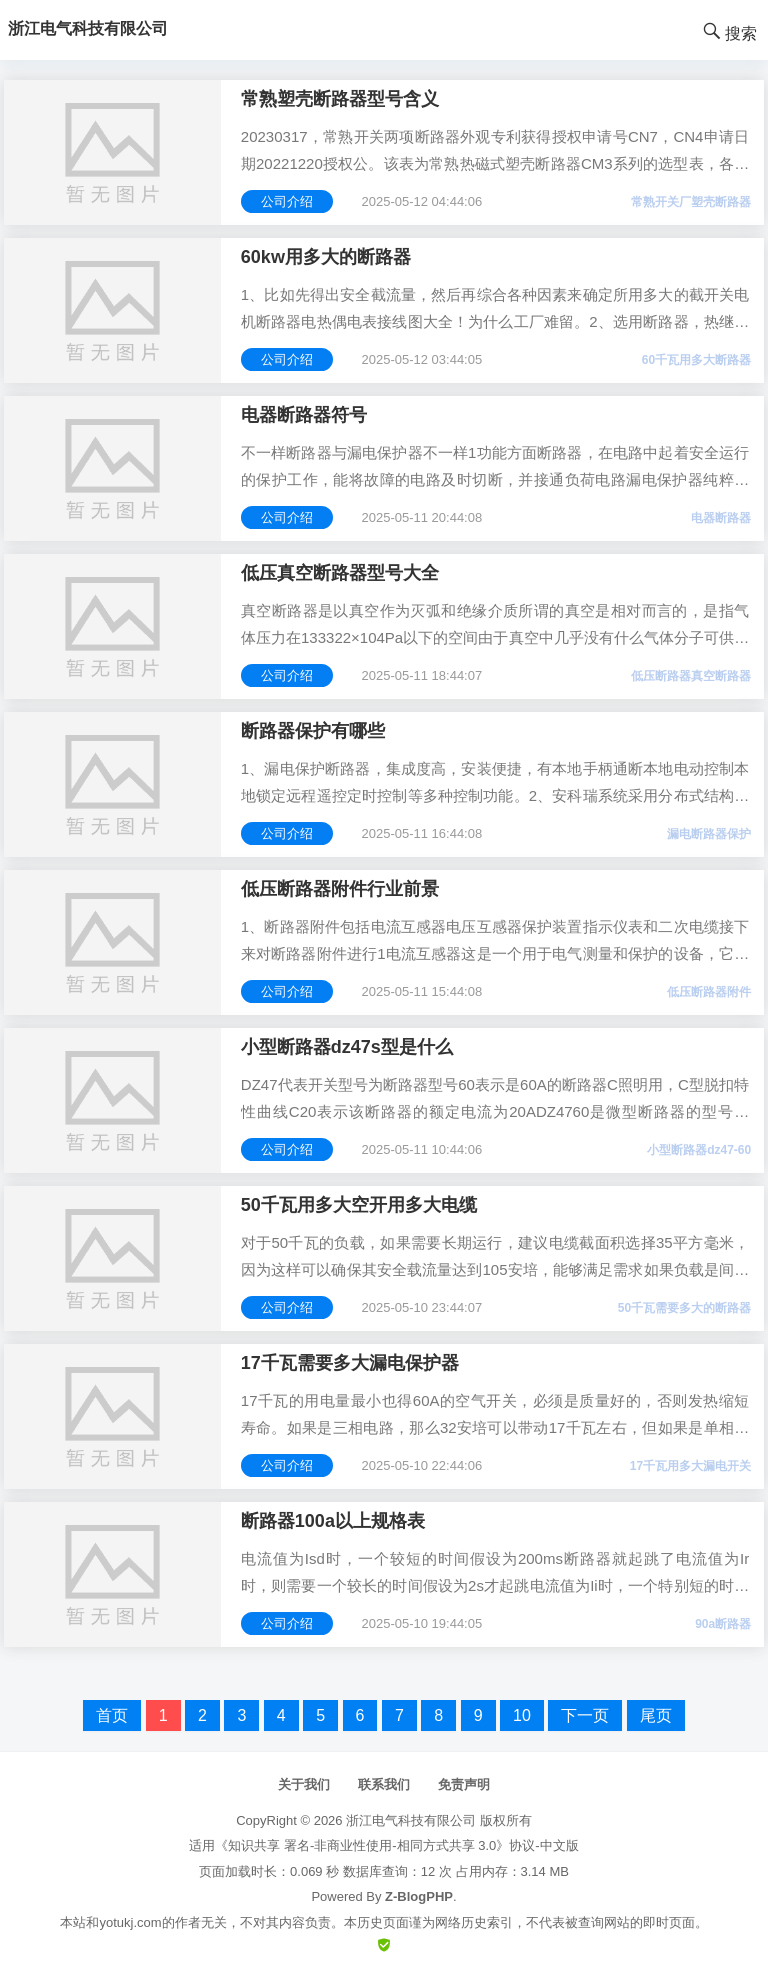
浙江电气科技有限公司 (411, 1820)
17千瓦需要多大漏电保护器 (350, 1363)
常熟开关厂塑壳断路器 (691, 202)
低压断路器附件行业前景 (340, 889)
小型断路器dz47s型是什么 (347, 1047)
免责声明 (464, 1784)
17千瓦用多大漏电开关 (690, 1466)
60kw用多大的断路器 (326, 257)
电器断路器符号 (304, 415)
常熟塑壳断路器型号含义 (340, 99)
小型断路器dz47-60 (699, 1150)
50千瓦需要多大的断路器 (684, 1308)
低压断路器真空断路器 (691, 676)
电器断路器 (721, 518)
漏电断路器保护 (709, 834)
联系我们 (384, 1784)
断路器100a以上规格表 (333, 1521)
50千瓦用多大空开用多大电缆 (359, 1205)
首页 (112, 1715)
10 (522, 1715)
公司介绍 (287, 201)
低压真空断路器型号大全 (340, 573)
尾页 (656, 1715)
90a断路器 (723, 1624)
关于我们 (304, 1784)
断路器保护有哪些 (313, 731)
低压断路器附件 (709, 992)
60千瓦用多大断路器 (696, 360)
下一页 (585, 1715)
